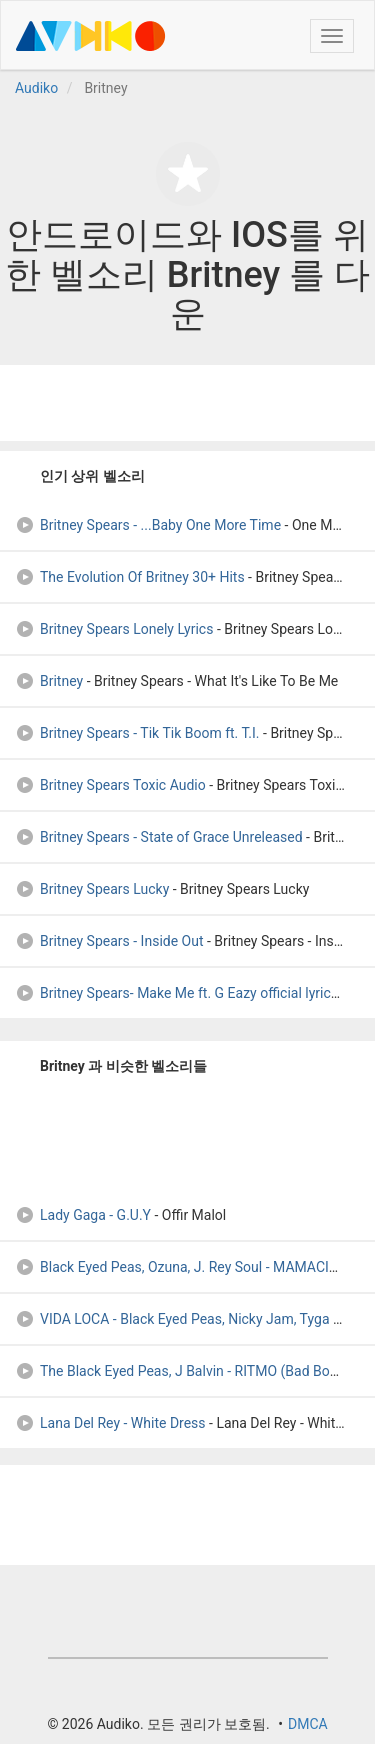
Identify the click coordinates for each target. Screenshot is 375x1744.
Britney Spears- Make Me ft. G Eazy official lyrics (176, 993)
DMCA (308, 1724)
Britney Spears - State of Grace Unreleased (159, 837)
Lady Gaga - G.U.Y (84, 1215)
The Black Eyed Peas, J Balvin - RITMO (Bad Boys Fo (189, 1371)
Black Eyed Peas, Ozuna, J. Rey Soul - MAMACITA (180, 1267)
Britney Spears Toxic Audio (110, 785)
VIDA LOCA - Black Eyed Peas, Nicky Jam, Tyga (172, 1319)
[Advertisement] (188, 403)
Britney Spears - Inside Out (109, 941)
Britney (49, 681)
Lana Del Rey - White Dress (110, 1423)
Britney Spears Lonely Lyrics (114, 629)
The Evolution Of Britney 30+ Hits (130, 577)
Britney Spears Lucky (92, 889)
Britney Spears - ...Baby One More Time (148, 525)
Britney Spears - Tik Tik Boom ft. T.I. (137, 733)
